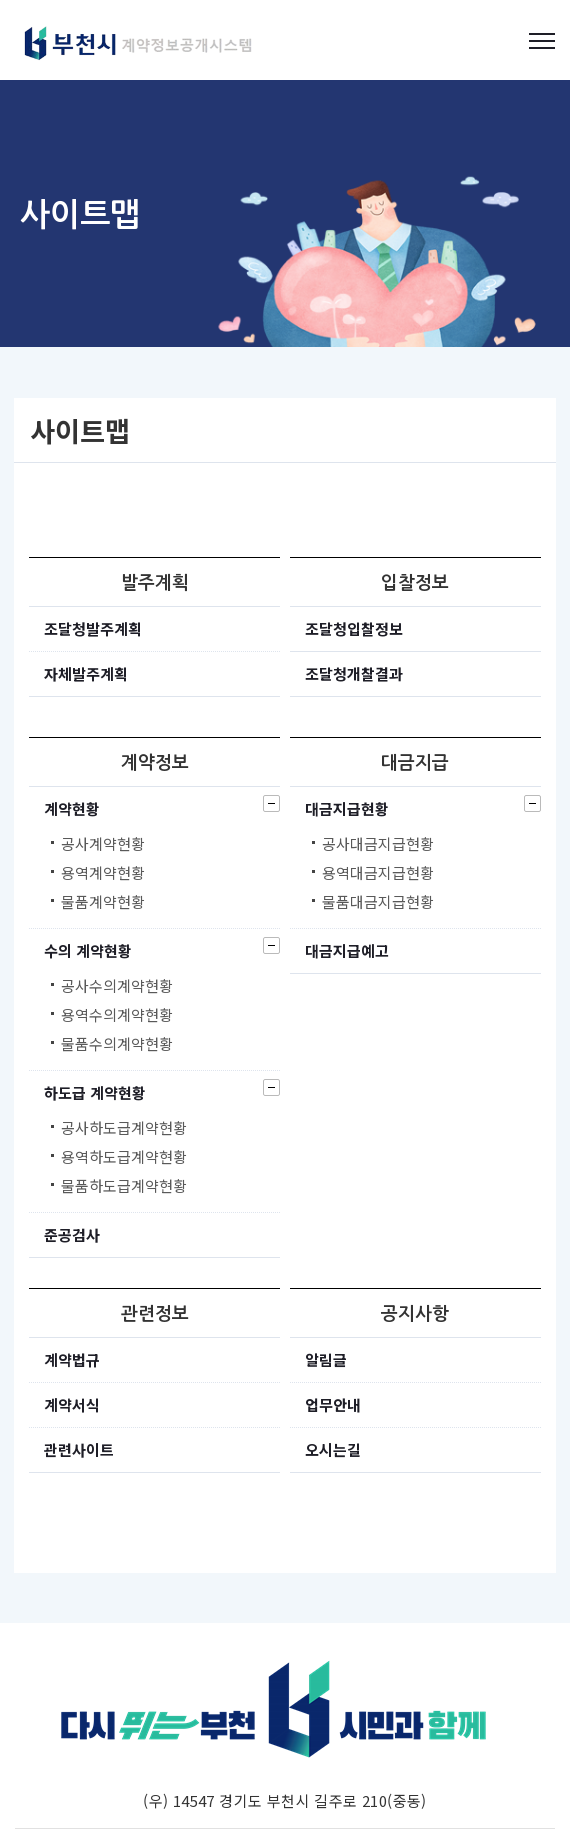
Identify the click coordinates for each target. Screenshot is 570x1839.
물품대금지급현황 (378, 902)
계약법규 (72, 1359)
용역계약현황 (103, 873)
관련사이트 (79, 1449)
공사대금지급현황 (378, 844)
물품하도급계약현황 (124, 1186)
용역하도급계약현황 (124, 1157)
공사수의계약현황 (117, 986)
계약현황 (72, 808)
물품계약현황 (103, 902)
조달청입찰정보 (354, 628)
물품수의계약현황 (117, 1044)
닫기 (271, 803)
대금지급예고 (347, 950)
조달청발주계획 (93, 628)
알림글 (326, 1359)
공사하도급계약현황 (124, 1128)
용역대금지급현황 (378, 873)
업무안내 (333, 1404)
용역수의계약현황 (117, 1015)
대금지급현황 (347, 808)
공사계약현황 (103, 844)
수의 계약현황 (88, 950)
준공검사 (72, 1234)
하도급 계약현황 (95, 1092)
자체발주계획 (86, 673)
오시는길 (333, 1449)
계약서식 (72, 1404)
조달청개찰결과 (354, 673)
